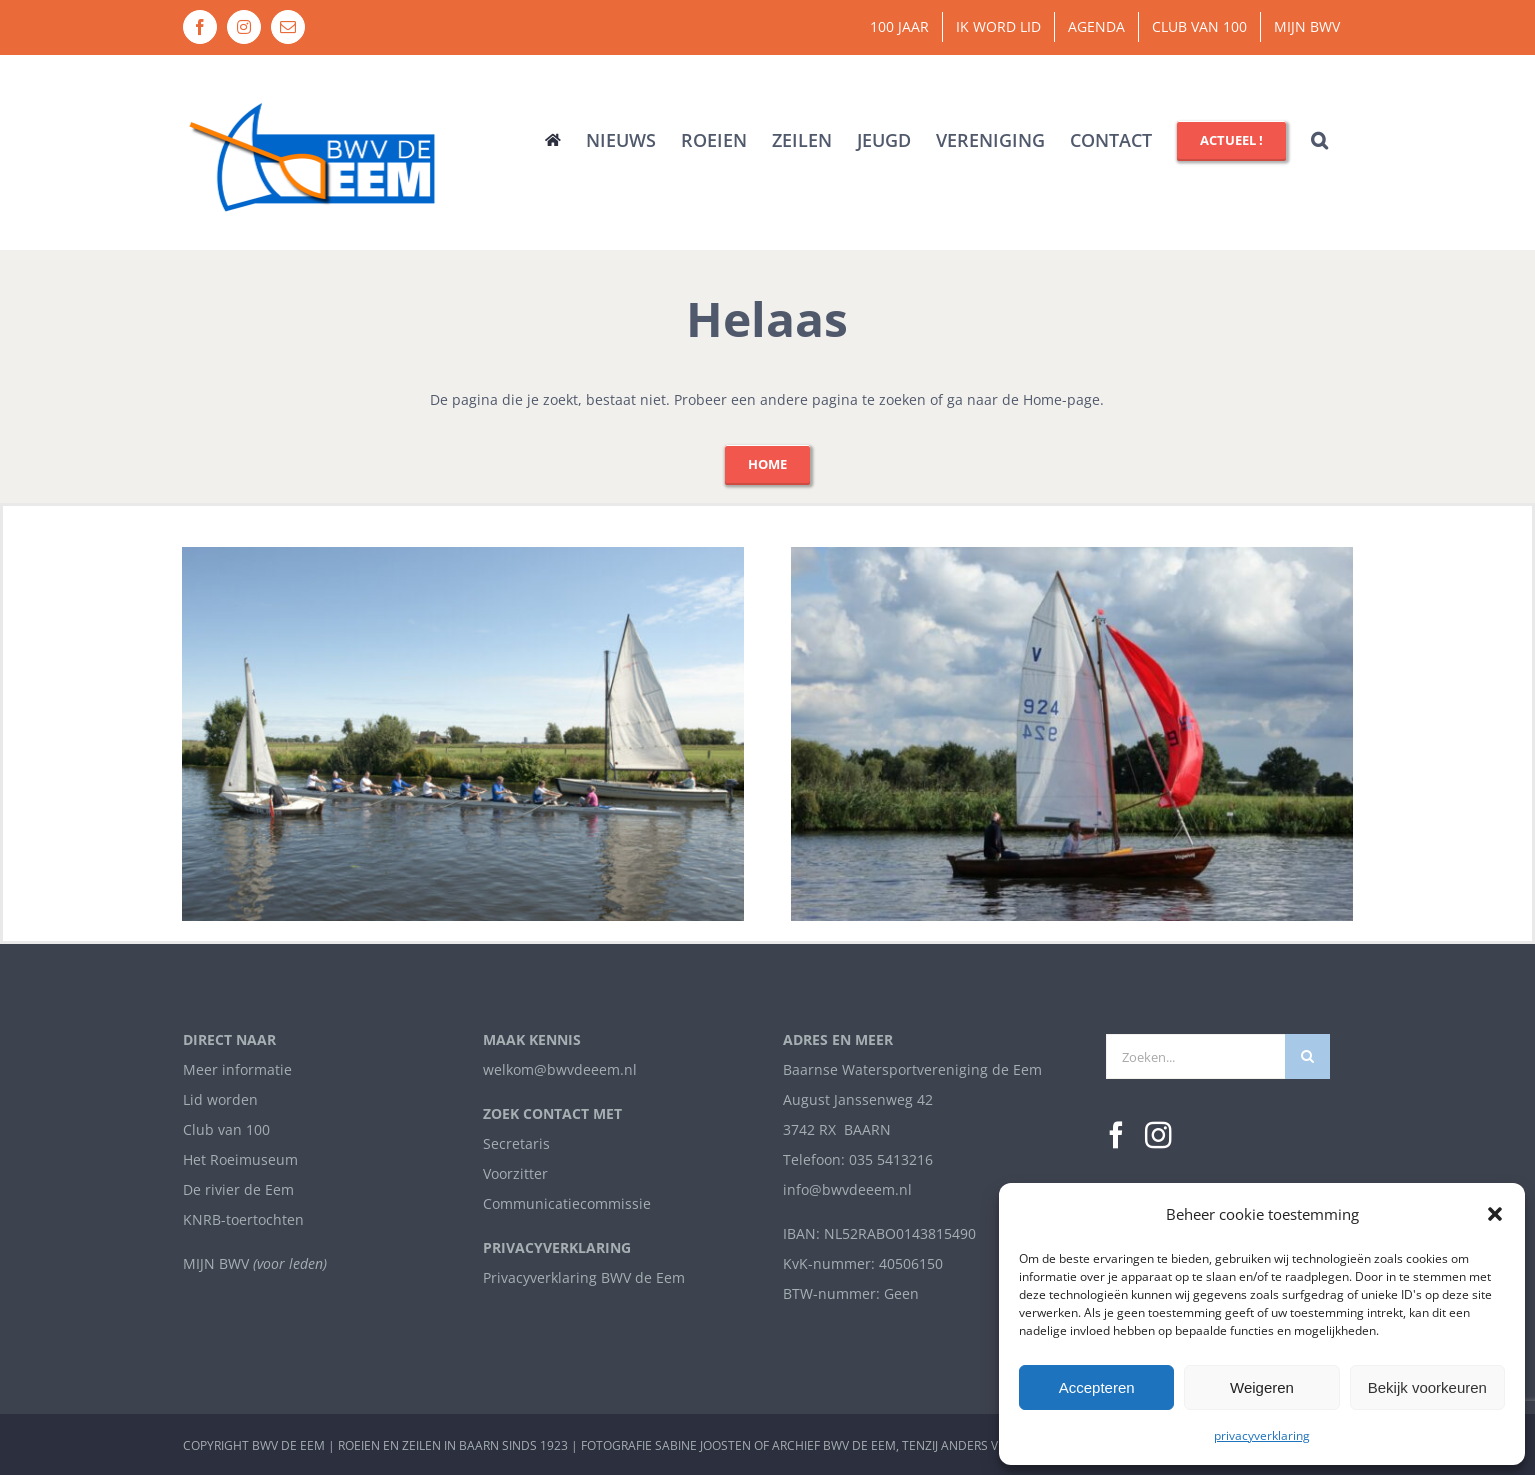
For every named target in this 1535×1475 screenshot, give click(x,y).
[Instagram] (1158, 1136)
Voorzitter (515, 1174)
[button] (1495, 1214)
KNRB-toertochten (243, 1219)
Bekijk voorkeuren (1427, 1387)
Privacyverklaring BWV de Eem (584, 1277)
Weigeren (1262, 1387)
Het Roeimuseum (240, 1160)
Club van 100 (226, 1130)
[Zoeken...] (1195, 1057)
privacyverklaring (1262, 1435)
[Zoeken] (1307, 1057)
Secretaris (516, 1144)
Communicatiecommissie (567, 1204)
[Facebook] (1116, 1136)
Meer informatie (237, 1070)
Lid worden (220, 1100)
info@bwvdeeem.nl (847, 1190)
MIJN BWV (216, 1263)
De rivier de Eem (238, 1190)
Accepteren (1097, 1387)
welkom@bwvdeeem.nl (560, 1070)
